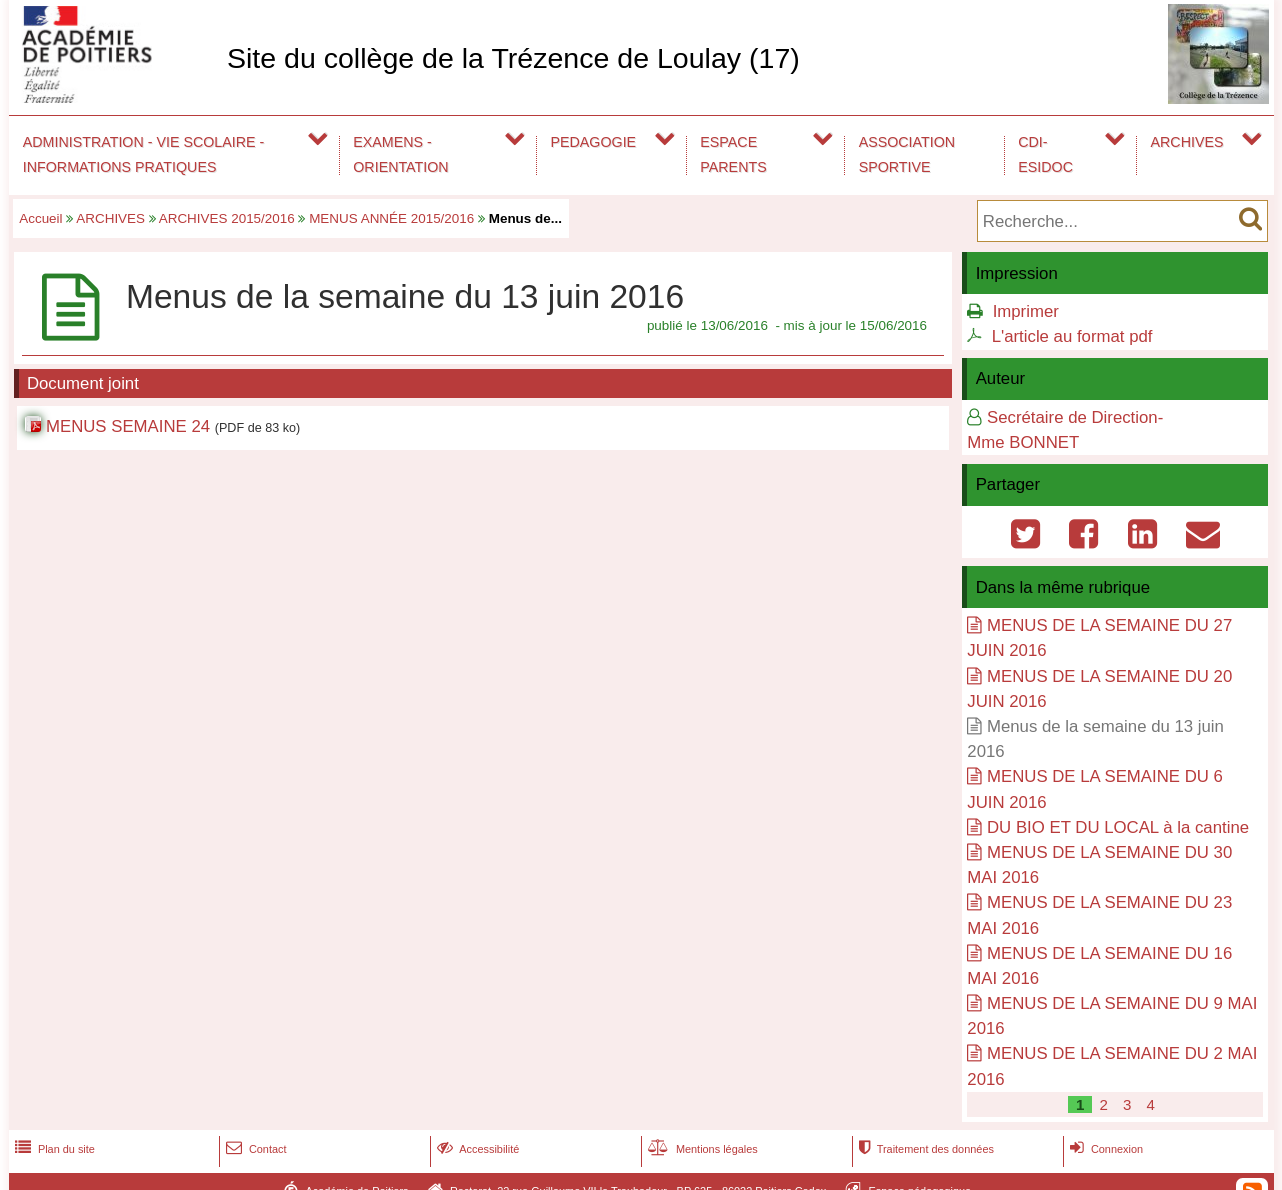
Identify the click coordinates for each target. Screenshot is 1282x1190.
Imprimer (1026, 311)
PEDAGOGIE (594, 142)
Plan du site (53, 1149)
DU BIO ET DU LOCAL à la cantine (1118, 827)
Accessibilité (476, 1149)
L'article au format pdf (1072, 336)
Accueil (40, 218)
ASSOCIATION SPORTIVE (907, 154)
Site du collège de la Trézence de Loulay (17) (513, 58)
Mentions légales (701, 1149)
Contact (254, 1149)
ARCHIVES (1187, 142)
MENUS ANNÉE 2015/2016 (391, 218)
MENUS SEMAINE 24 (128, 426)
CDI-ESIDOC (1045, 154)
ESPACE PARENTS (733, 154)
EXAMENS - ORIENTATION (400, 154)
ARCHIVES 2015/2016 (227, 218)
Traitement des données (924, 1149)
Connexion (1104, 1149)
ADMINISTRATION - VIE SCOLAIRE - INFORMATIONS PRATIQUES (144, 154)
